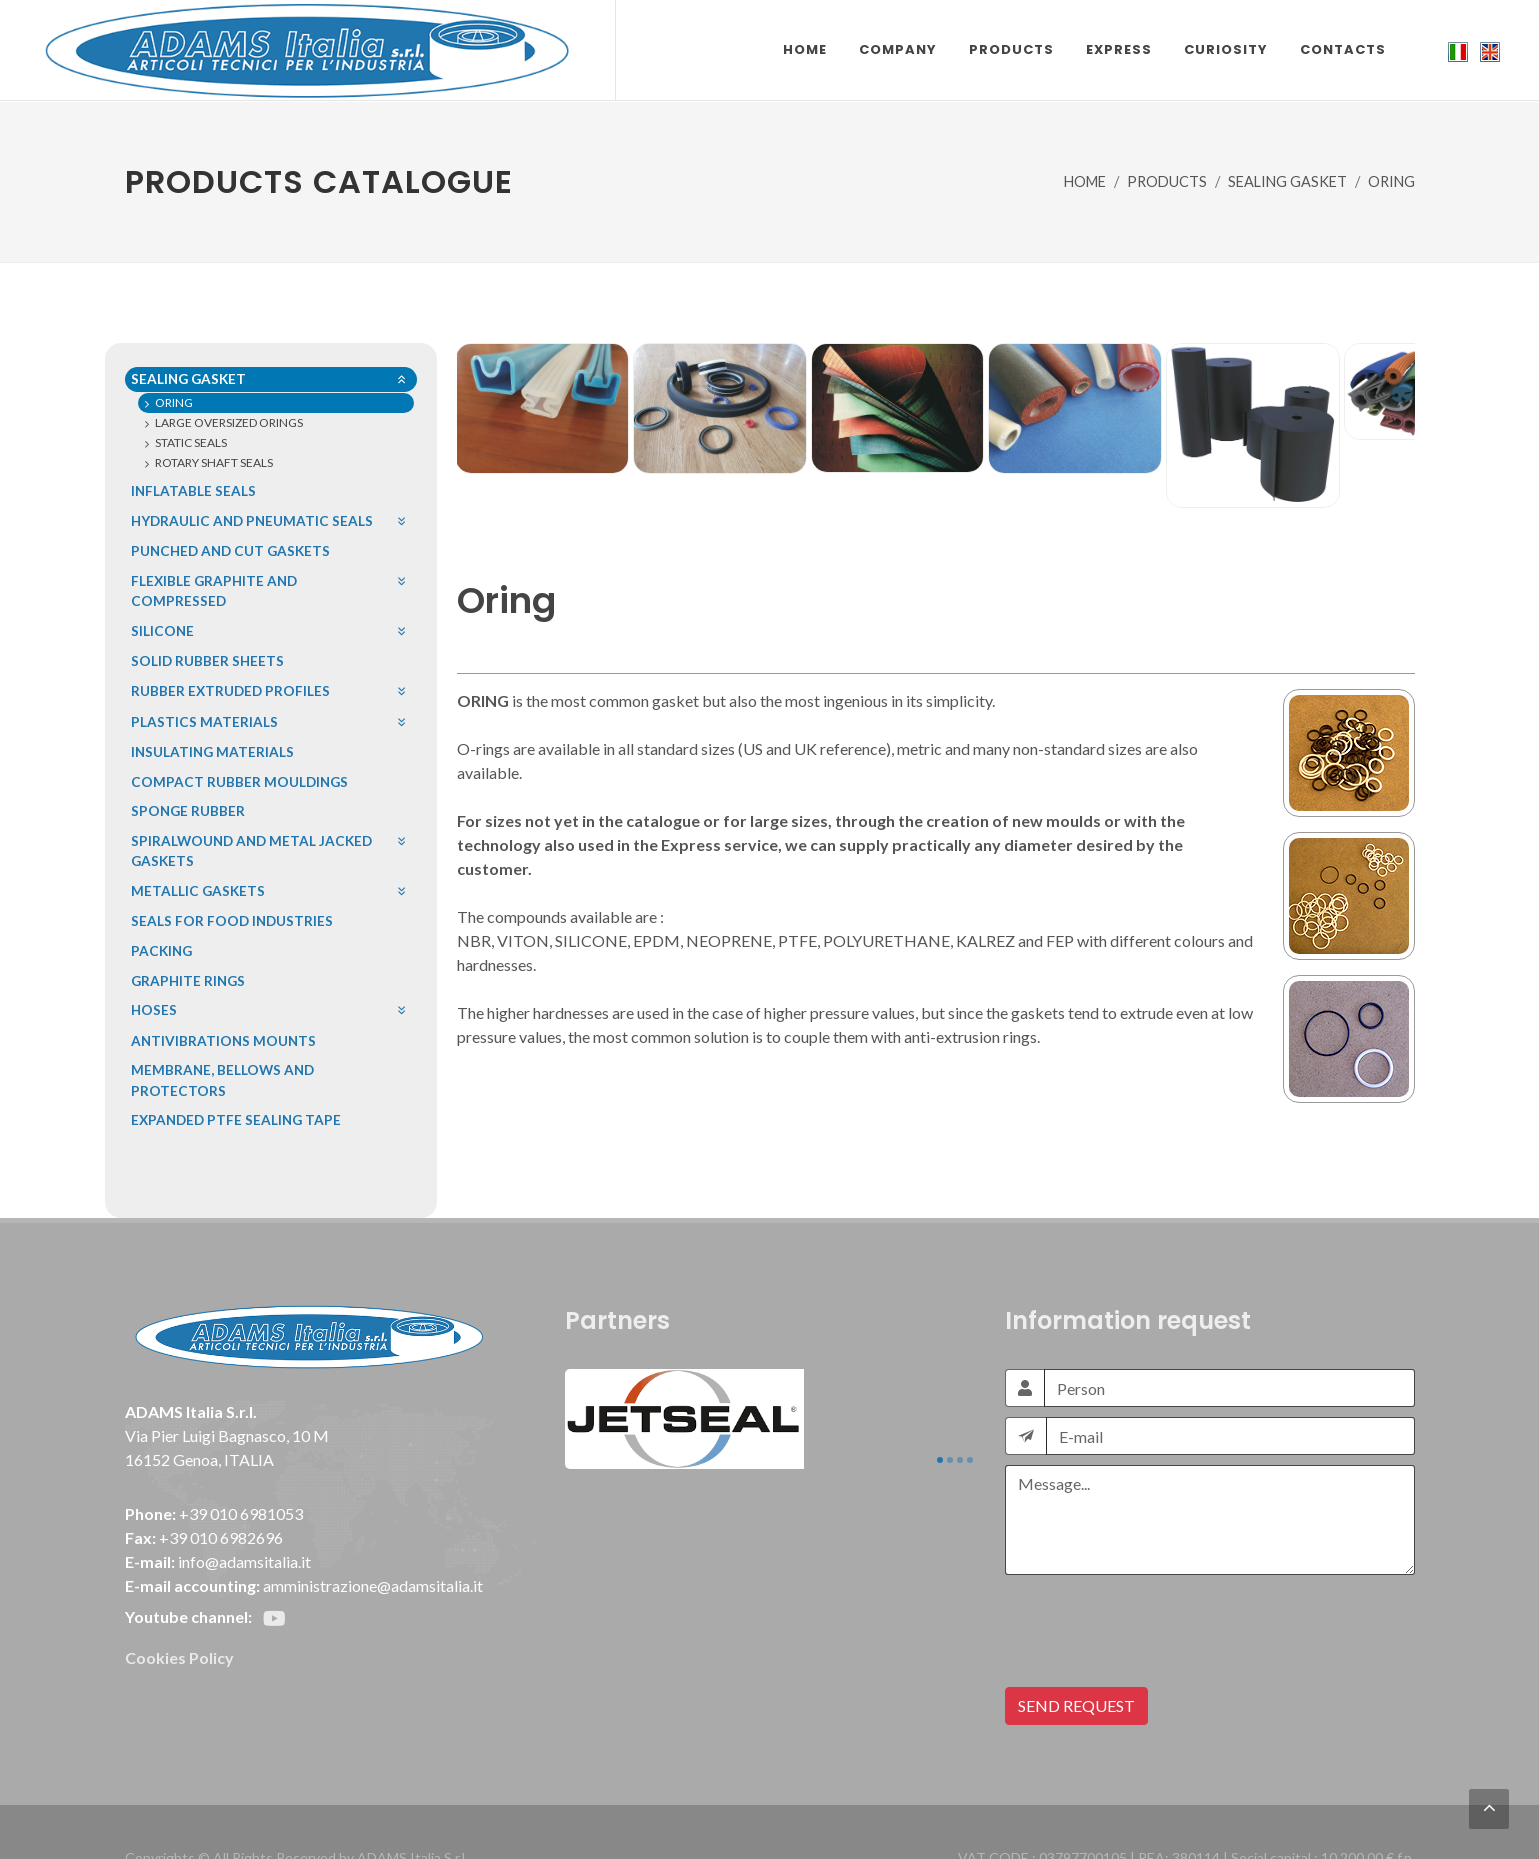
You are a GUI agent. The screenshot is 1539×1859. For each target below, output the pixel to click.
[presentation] (1157, 1542)
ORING (1391, 181)
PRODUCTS (1167, 181)
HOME (1085, 181)
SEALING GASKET (1287, 181)
